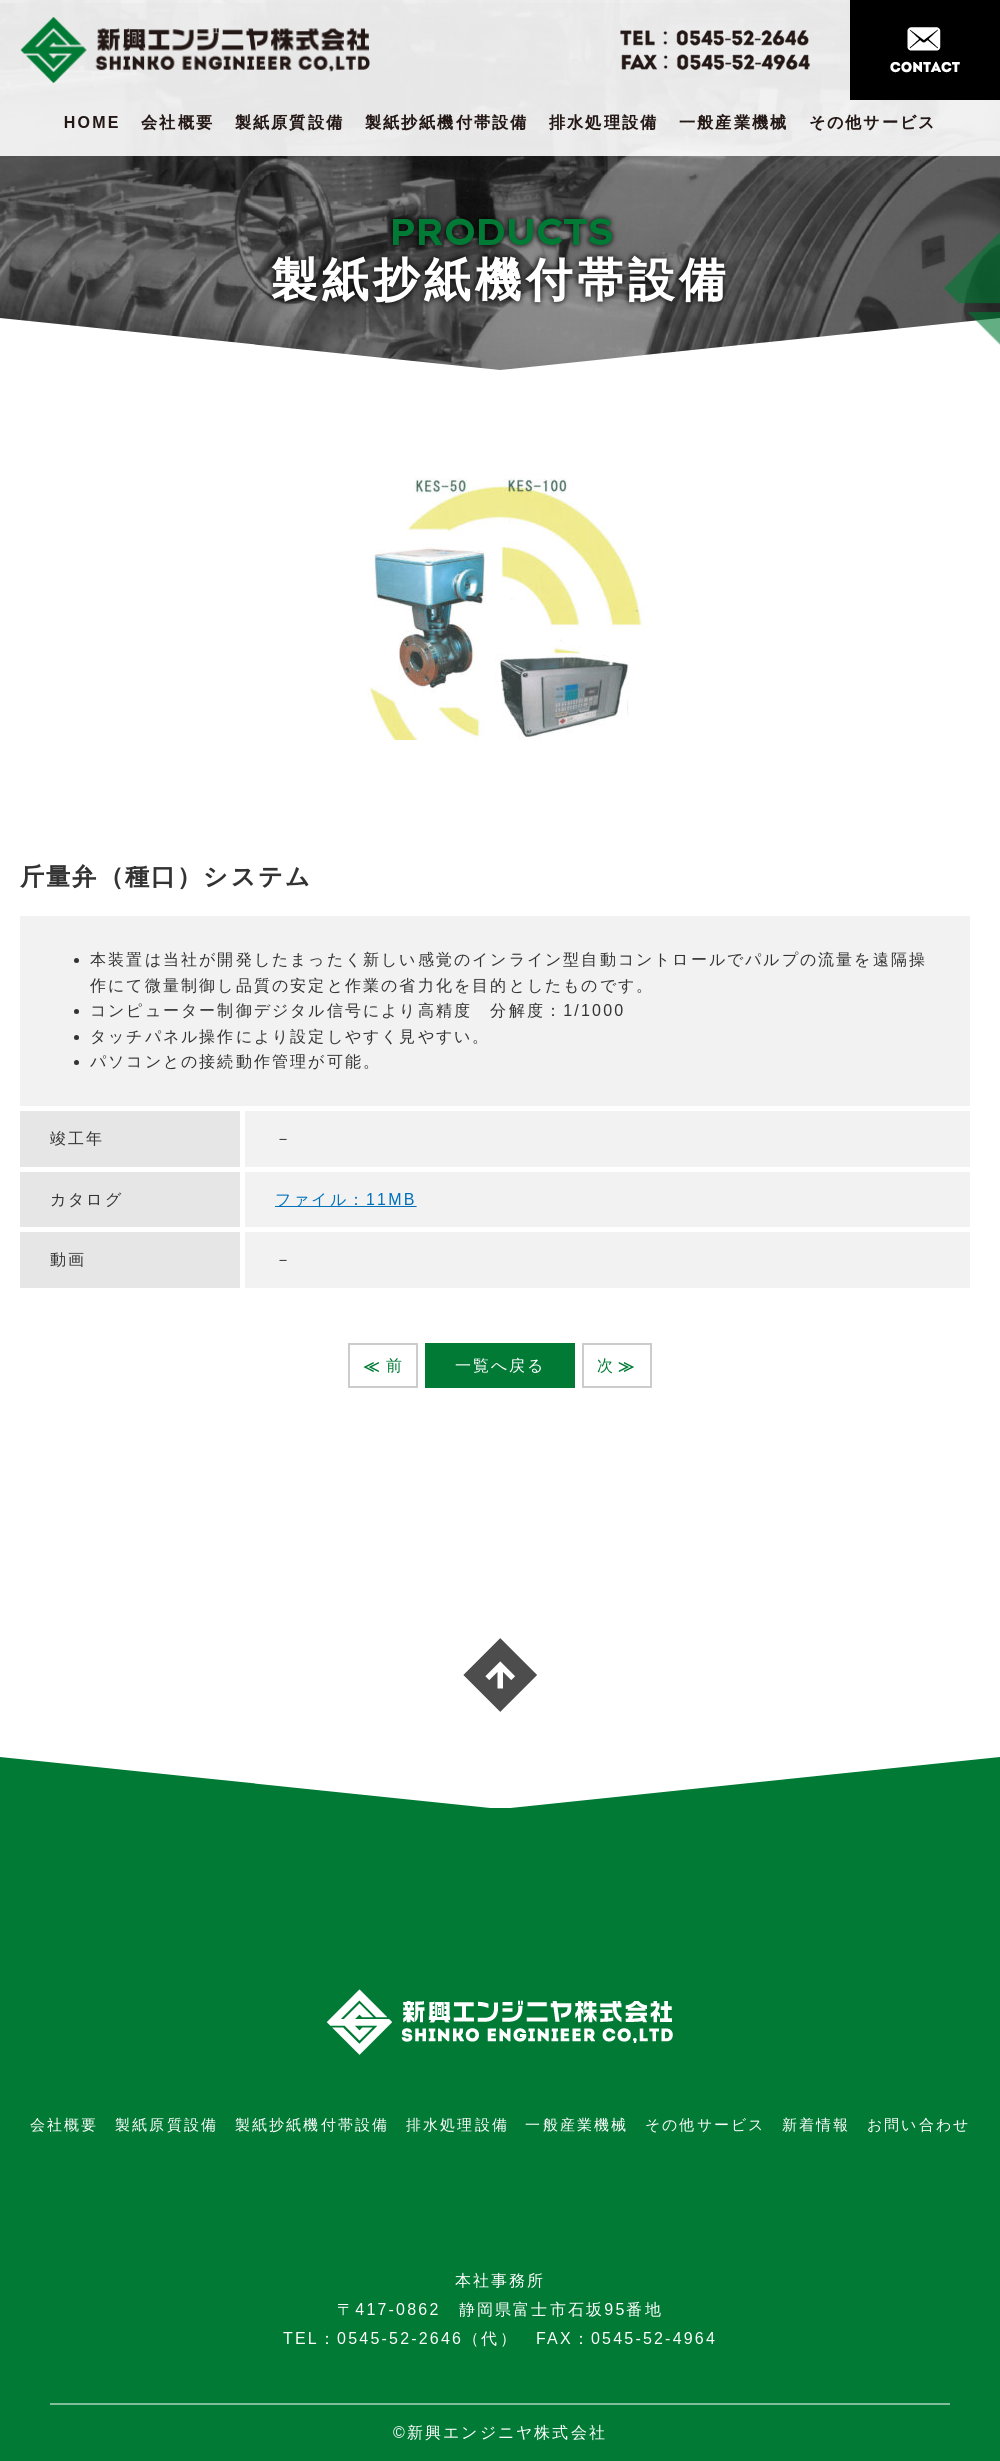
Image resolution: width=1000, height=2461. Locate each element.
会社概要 (177, 122)
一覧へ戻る (500, 1365)
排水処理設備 (603, 122)
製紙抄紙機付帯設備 (447, 122)
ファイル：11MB (346, 1199)
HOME (92, 122)
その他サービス (872, 122)
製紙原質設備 (289, 122)
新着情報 (816, 2124)
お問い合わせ (918, 2124)
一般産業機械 (733, 122)
